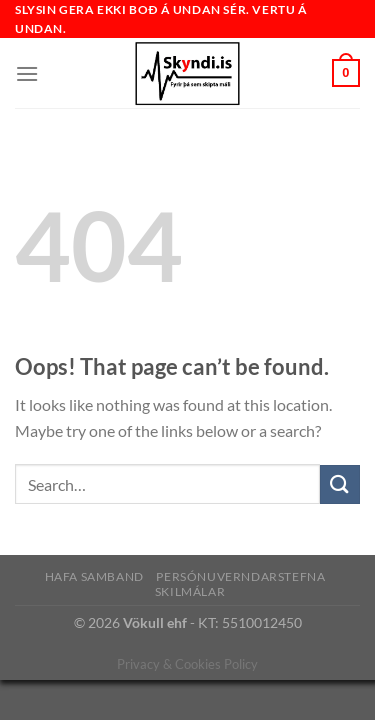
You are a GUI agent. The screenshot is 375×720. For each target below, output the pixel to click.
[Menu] (27, 73)
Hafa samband (94, 576)
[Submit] (340, 484)
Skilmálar (190, 591)
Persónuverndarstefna (240, 576)
